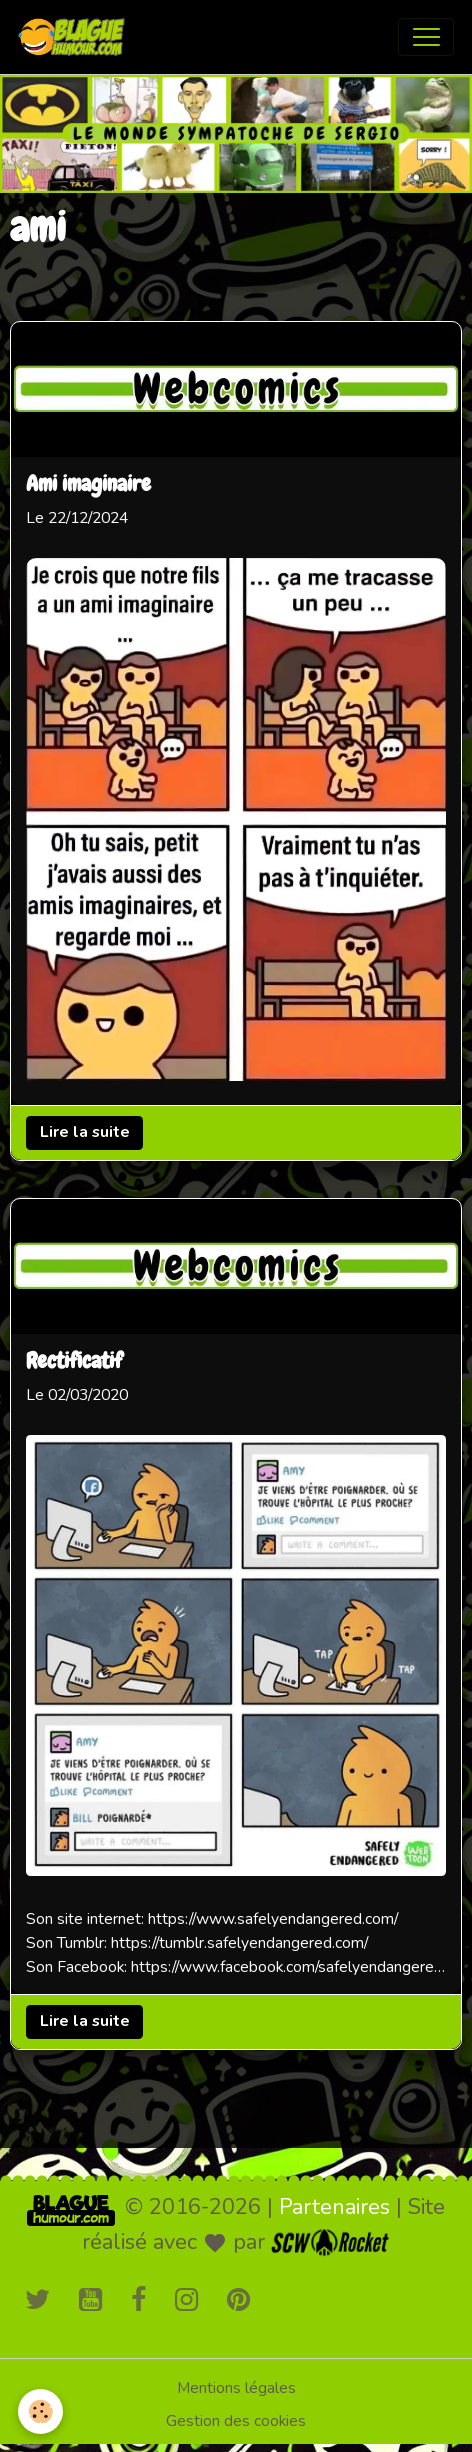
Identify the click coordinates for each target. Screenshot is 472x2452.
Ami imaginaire (88, 485)
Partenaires (334, 2207)
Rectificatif (74, 1363)
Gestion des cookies (236, 2421)
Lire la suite (85, 1132)
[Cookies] (40, 2411)
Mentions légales (236, 2388)
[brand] (76, 37)
